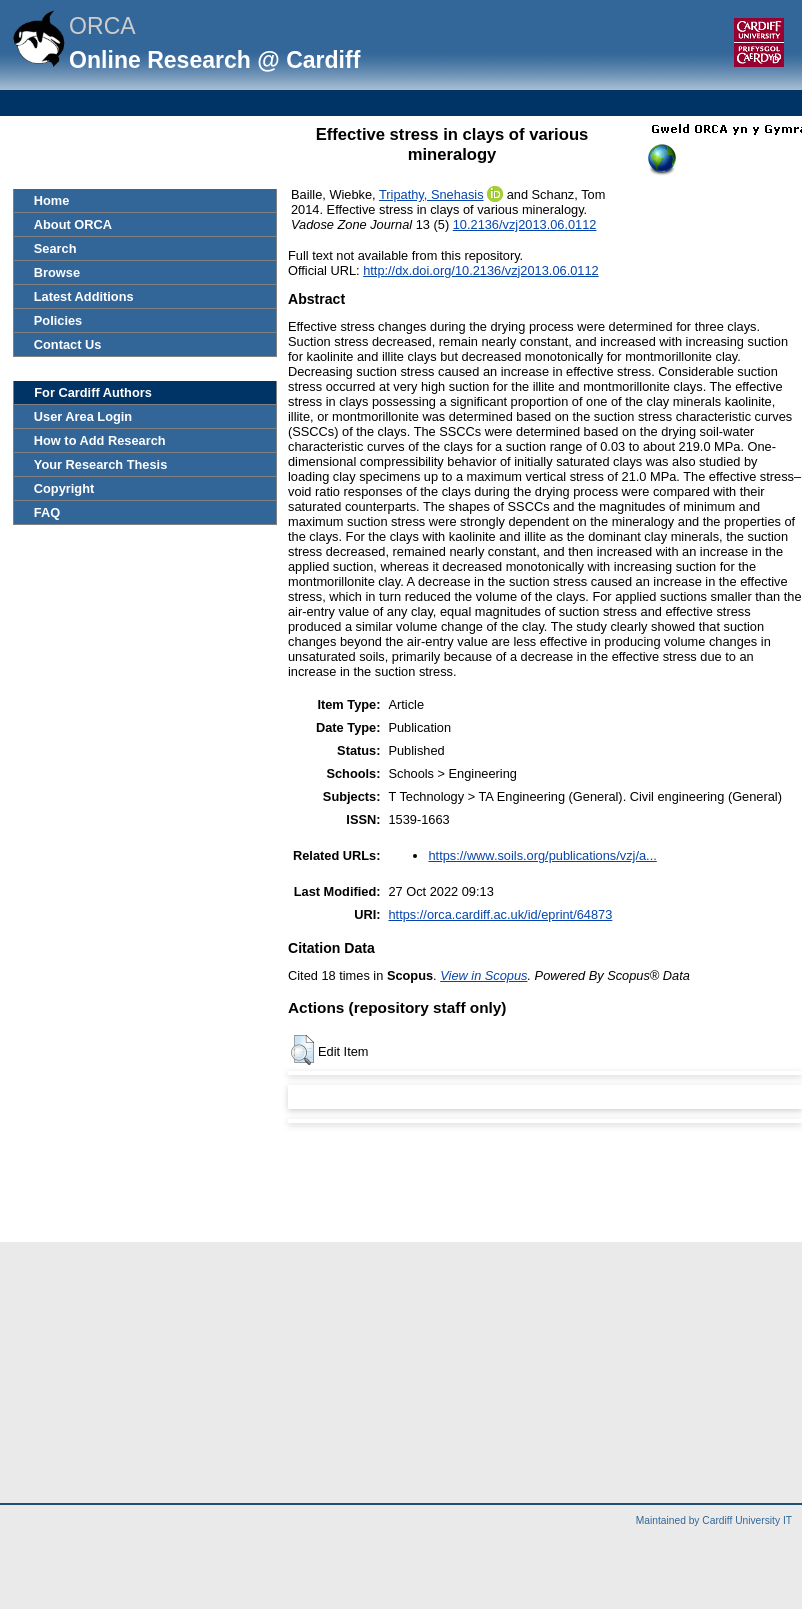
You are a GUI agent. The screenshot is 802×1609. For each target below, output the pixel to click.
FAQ (47, 512)
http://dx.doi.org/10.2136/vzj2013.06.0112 (481, 270)
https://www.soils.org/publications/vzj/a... (542, 855)
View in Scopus (483, 975)
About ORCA (73, 224)
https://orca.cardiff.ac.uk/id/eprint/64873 (500, 914)
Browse (57, 272)
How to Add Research (100, 440)
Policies (58, 320)
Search (55, 248)
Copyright (64, 488)
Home (52, 200)
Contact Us (68, 344)
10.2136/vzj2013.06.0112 (525, 224)
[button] (302, 1050)
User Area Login (83, 416)
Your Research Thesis (100, 464)
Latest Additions (84, 296)
